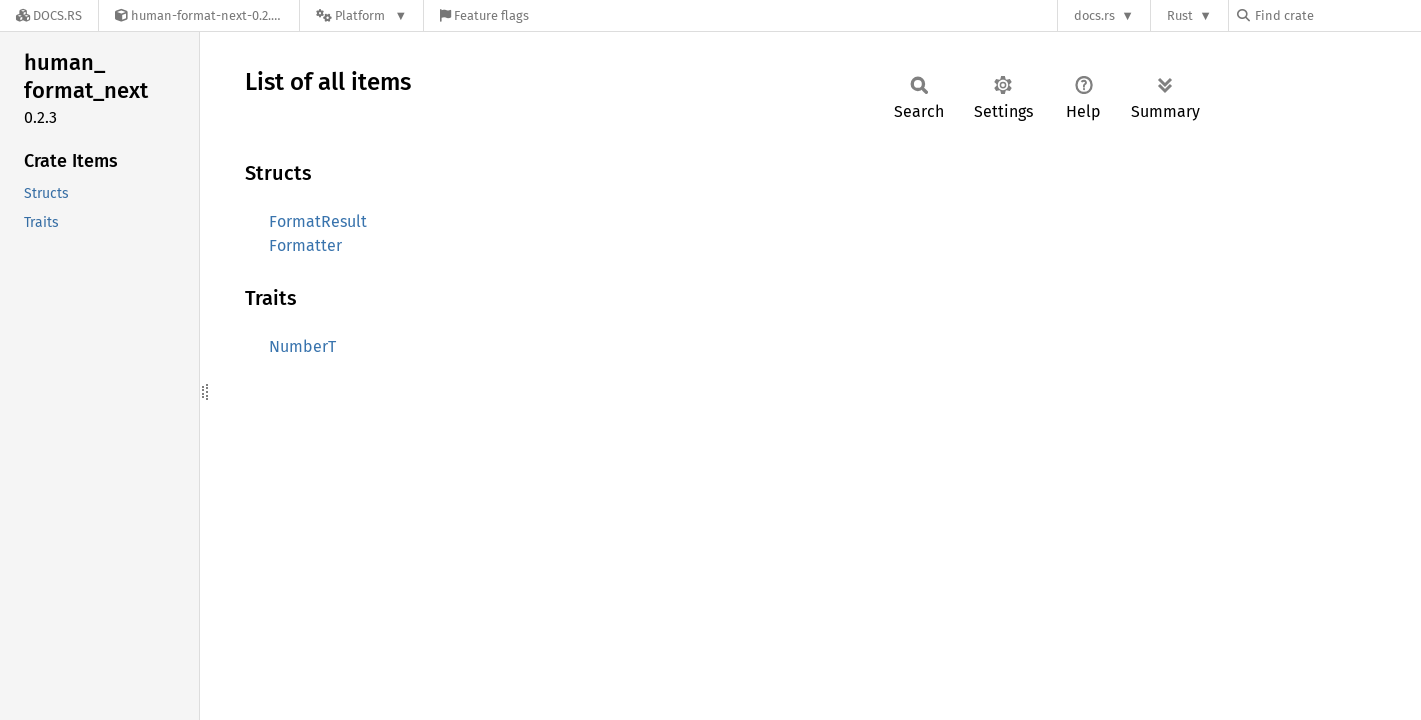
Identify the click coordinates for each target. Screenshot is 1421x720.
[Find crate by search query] (1337, 15)
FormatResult (318, 221)
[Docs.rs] (49, 15)
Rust (1180, 15)
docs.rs (1094, 15)
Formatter (305, 245)
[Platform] (361, 15)
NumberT (302, 346)
